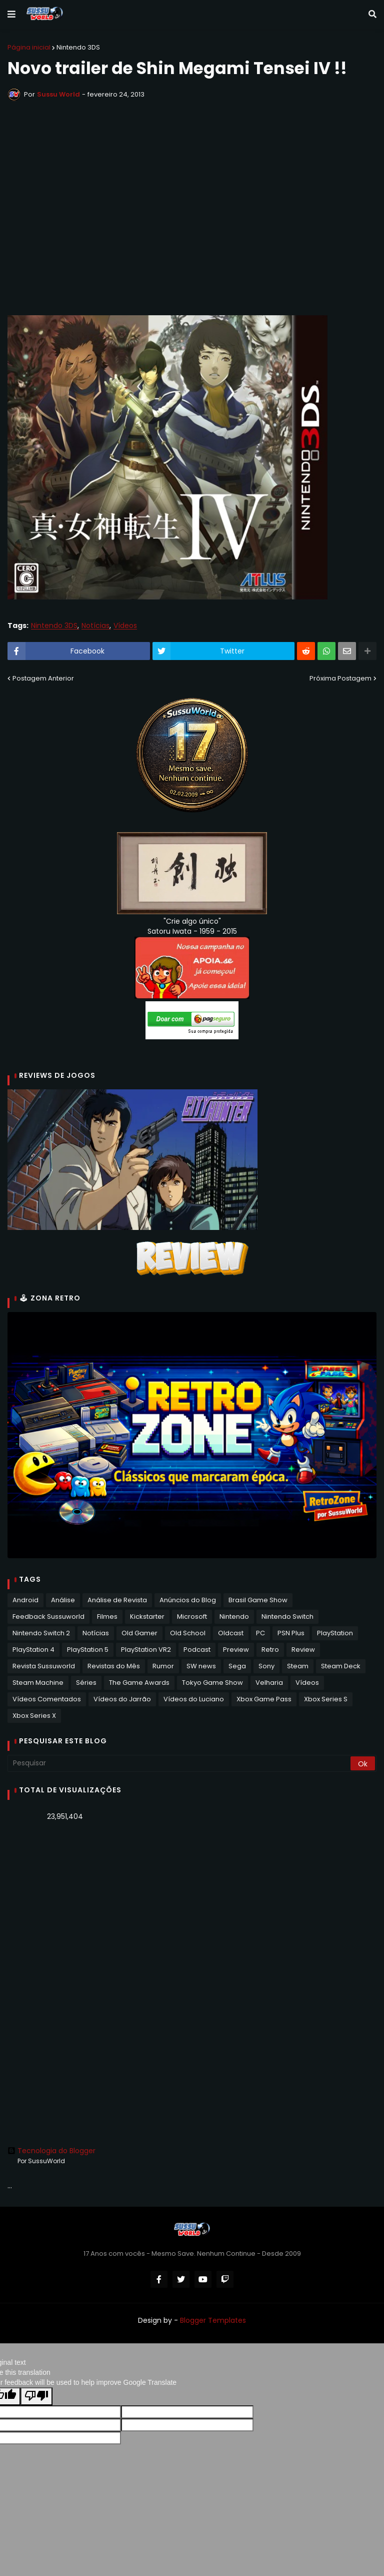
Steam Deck (340, 1666)
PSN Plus (291, 1633)
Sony (266, 1666)
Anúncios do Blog (188, 1600)
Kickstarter (147, 1616)
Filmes (107, 1616)
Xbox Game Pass (264, 1699)
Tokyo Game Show (212, 1682)
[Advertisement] (192, 1906)
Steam (297, 1666)
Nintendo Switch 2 (41, 1633)
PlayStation (335, 1633)
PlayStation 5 (87, 1649)
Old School (188, 1633)
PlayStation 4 (33, 1649)
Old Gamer (140, 1633)
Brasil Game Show (258, 1600)
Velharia (269, 1682)
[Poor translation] (36, 2396)
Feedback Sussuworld (48, 1616)
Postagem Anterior (43, 678)
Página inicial (29, 47)
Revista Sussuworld (43, 1666)
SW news (201, 1666)
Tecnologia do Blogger (52, 2151)
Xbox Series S (326, 1699)
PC (260, 1633)
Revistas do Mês (114, 1666)
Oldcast (231, 1633)
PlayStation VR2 (146, 1649)
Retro (270, 1649)
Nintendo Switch (288, 1616)
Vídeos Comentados (46, 1699)
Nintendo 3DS (78, 47)
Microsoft (192, 1616)
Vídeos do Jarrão (122, 1699)
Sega (237, 1666)
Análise (63, 1600)
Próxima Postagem (341, 678)
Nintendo (234, 1616)
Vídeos (125, 625)
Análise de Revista (117, 1600)
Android (25, 1600)
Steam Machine (38, 1682)
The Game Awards (139, 1682)
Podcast (197, 1649)
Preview (236, 1649)
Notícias (96, 625)
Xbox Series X (34, 1715)
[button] (11, 14)
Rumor (163, 1666)
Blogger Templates (213, 2320)
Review (303, 1649)
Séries (86, 1682)
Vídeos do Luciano (194, 1699)
